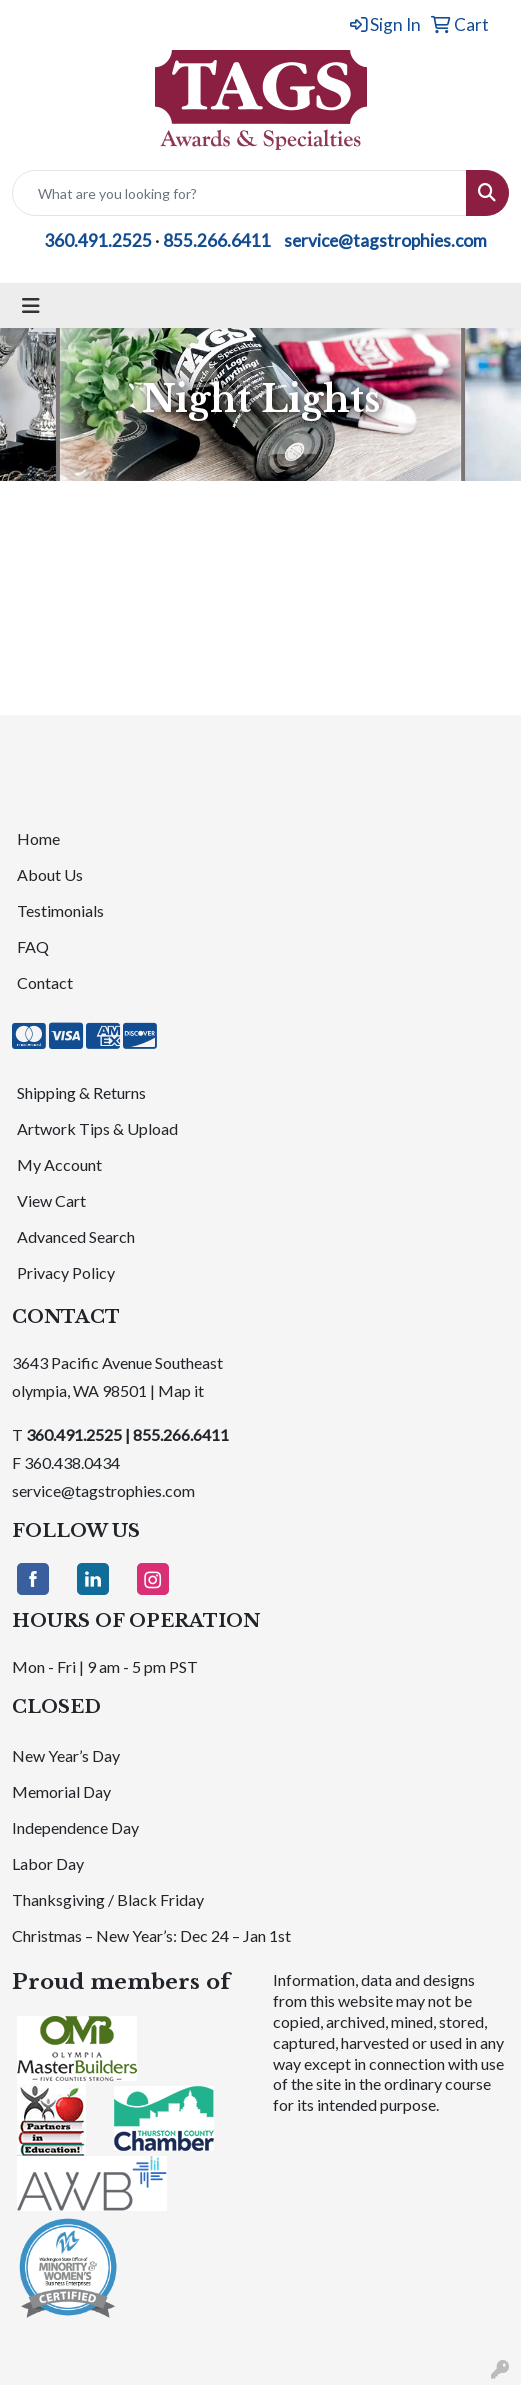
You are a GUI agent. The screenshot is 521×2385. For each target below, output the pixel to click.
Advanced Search (76, 1236)
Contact (45, 982)
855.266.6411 (217, 240)
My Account (59, 1164)
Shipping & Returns (81, 1092)
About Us (50, 874)
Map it (181, 1390)
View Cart (51, 1200)
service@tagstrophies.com (385, 240)
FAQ (33, 946)
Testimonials (60, 910)
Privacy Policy (66, 1272)
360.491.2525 (98, 240)
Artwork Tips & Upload (97, 1128)
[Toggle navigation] (31, 305)
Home (38, 838)
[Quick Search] (239, 193)
